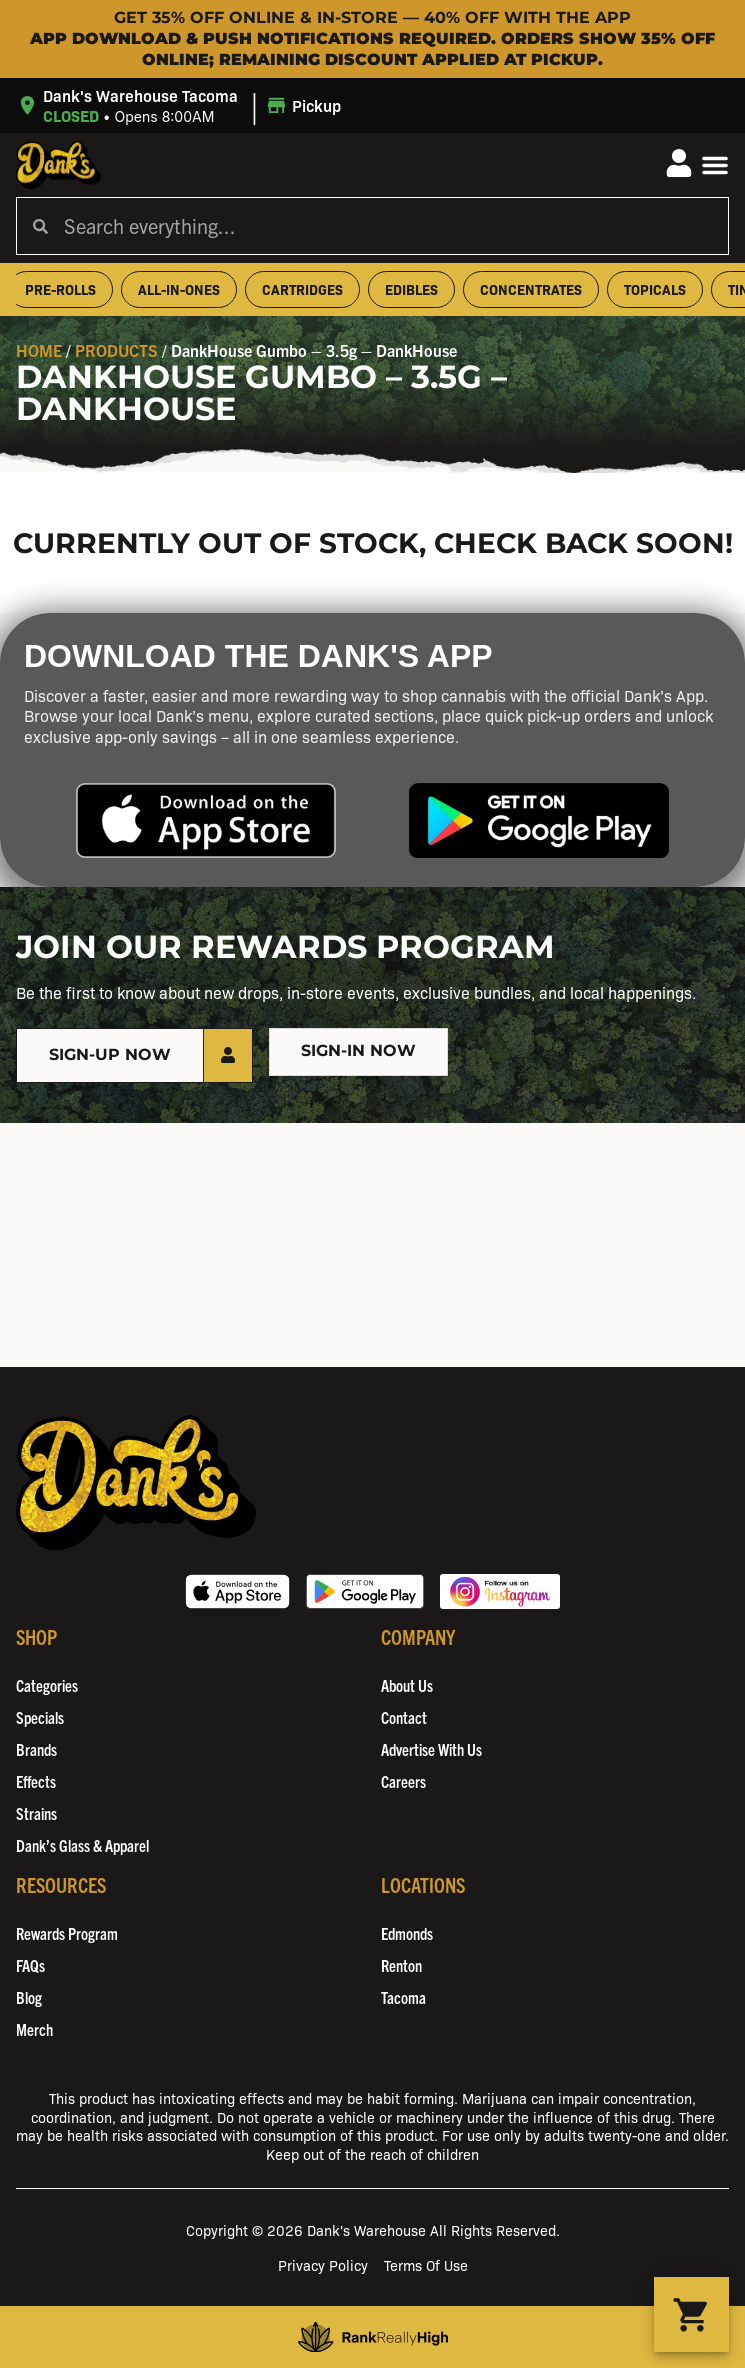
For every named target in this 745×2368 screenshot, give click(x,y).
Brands (36, 1749)
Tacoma (403, 1997)
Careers (403, 1781)
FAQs (30, 1965)
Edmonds (407, 1933)
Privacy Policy (323, 2264)
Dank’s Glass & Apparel (82, 1845)
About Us (407, 1685)
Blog (29, 1997)
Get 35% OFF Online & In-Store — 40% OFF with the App (372, 17)
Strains (36, 1813)
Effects (36, 1781)
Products (116, 350)
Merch (34, 2029)
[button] (181, 105)
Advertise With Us (431, 1749)
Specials (40, 1717)
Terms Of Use (426, 2264)
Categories (47, 1685)
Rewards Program (67, 1933)
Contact (404, 1717)
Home (39, 350)
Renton (401, 1965)
